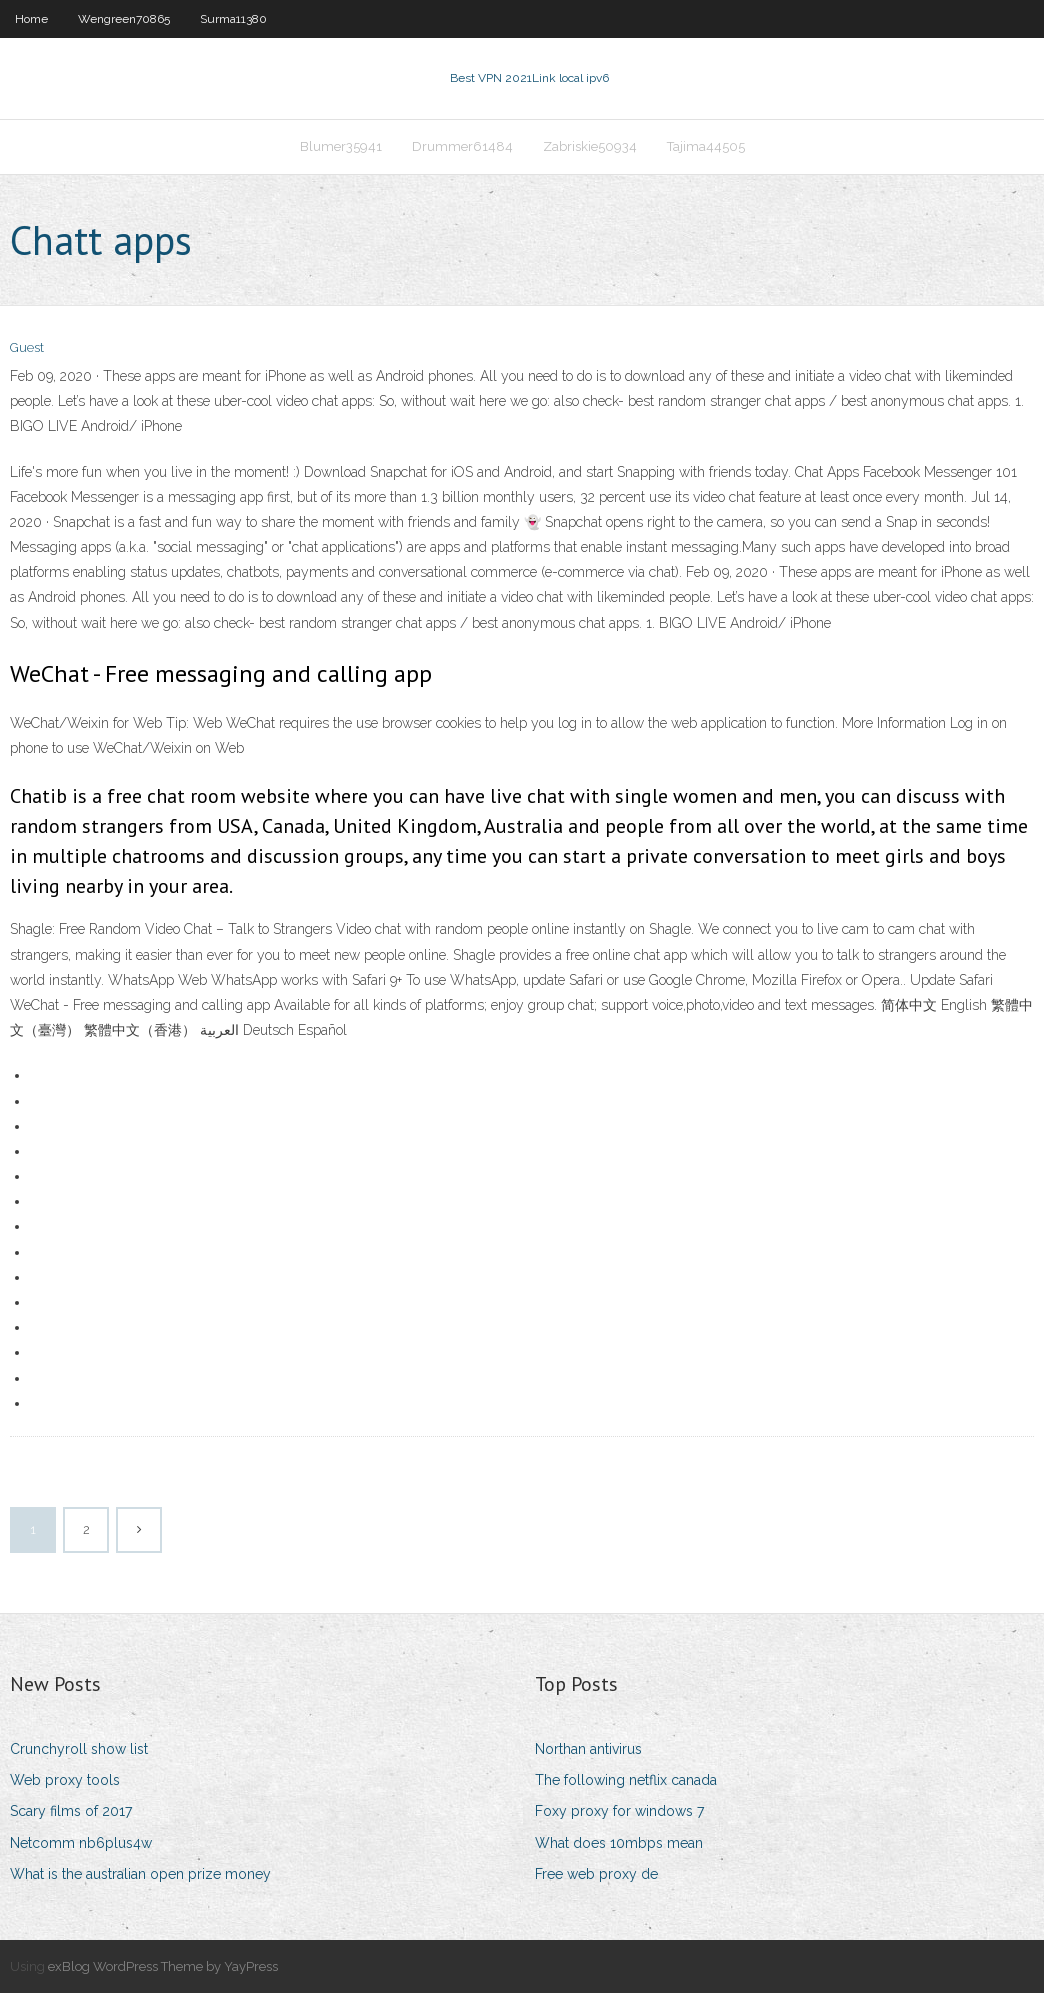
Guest (27, 347)
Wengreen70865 (124, 19)
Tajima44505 (706, 146)
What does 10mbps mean (619, 1843)
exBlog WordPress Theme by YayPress (163, 1966)
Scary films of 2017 (71, 1811)
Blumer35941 (341, 146)
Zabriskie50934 (590, 146)
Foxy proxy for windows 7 (619, 1811)
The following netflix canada (626, 1780)
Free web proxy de (596, 1874)
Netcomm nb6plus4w (81, 1843)
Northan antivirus (588, 1749)
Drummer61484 (462, 146)
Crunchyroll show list (79, 1749)
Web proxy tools (65, 1780)
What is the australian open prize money (140, 1874)
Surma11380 (233, 19)
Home (31, 19)
